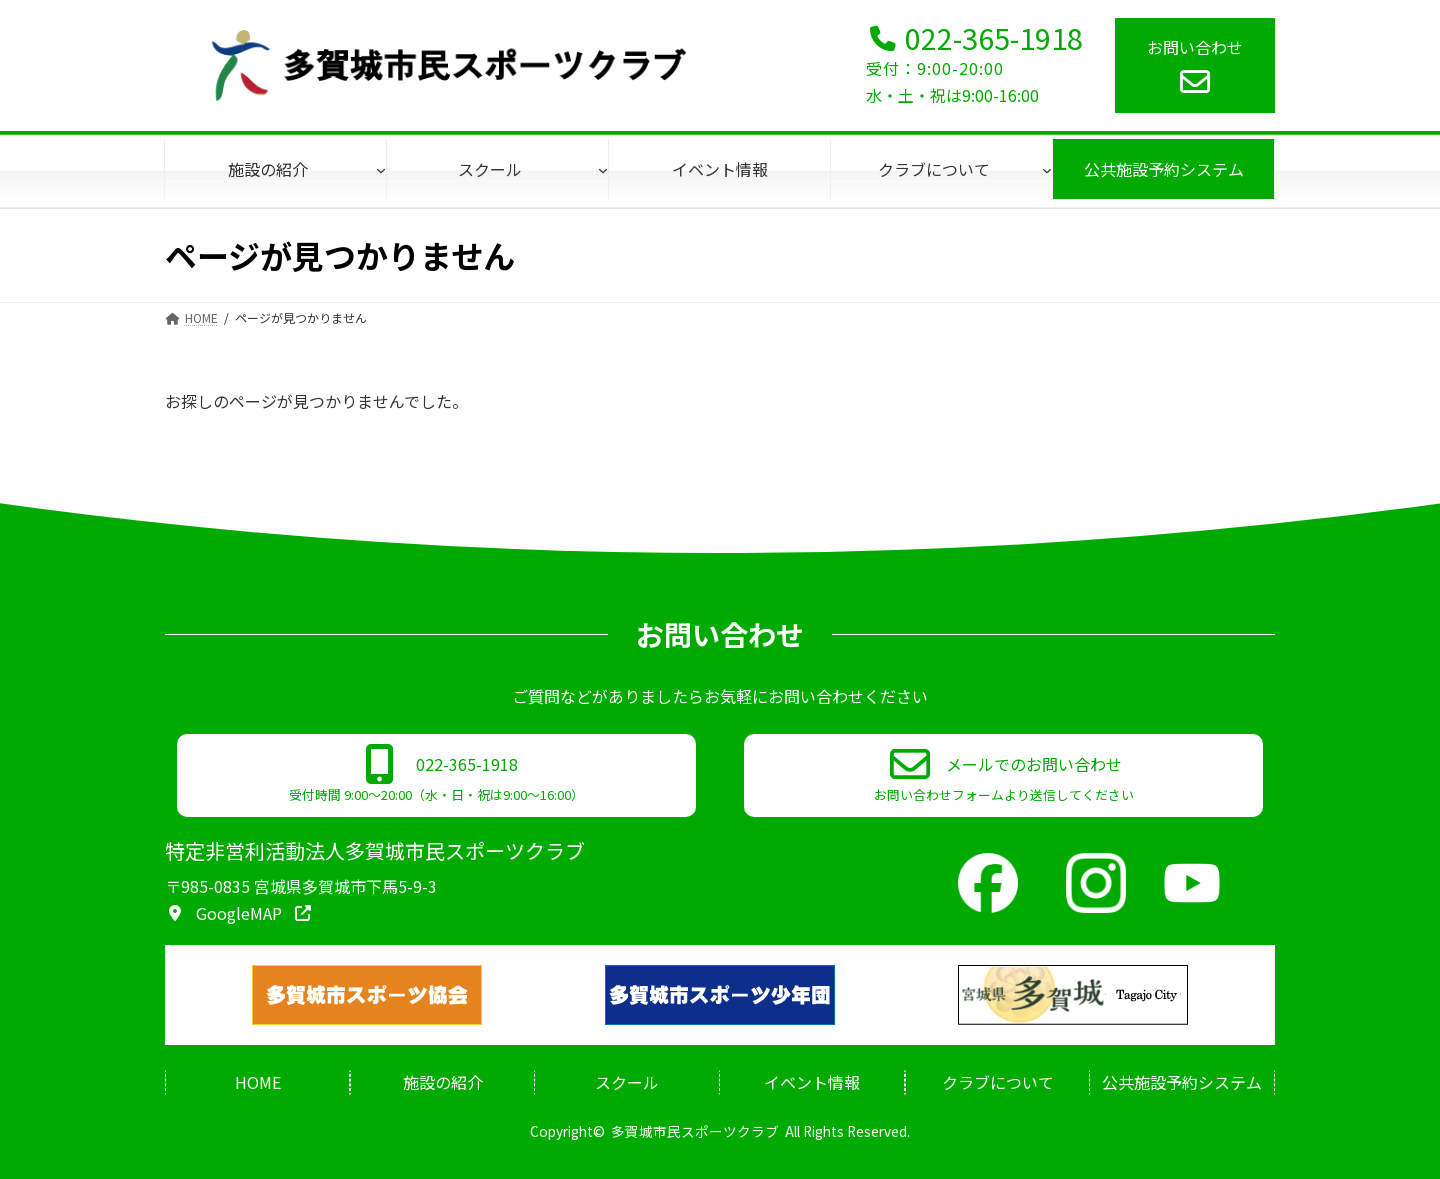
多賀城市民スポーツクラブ (695, 1131)
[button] (436, 775)
